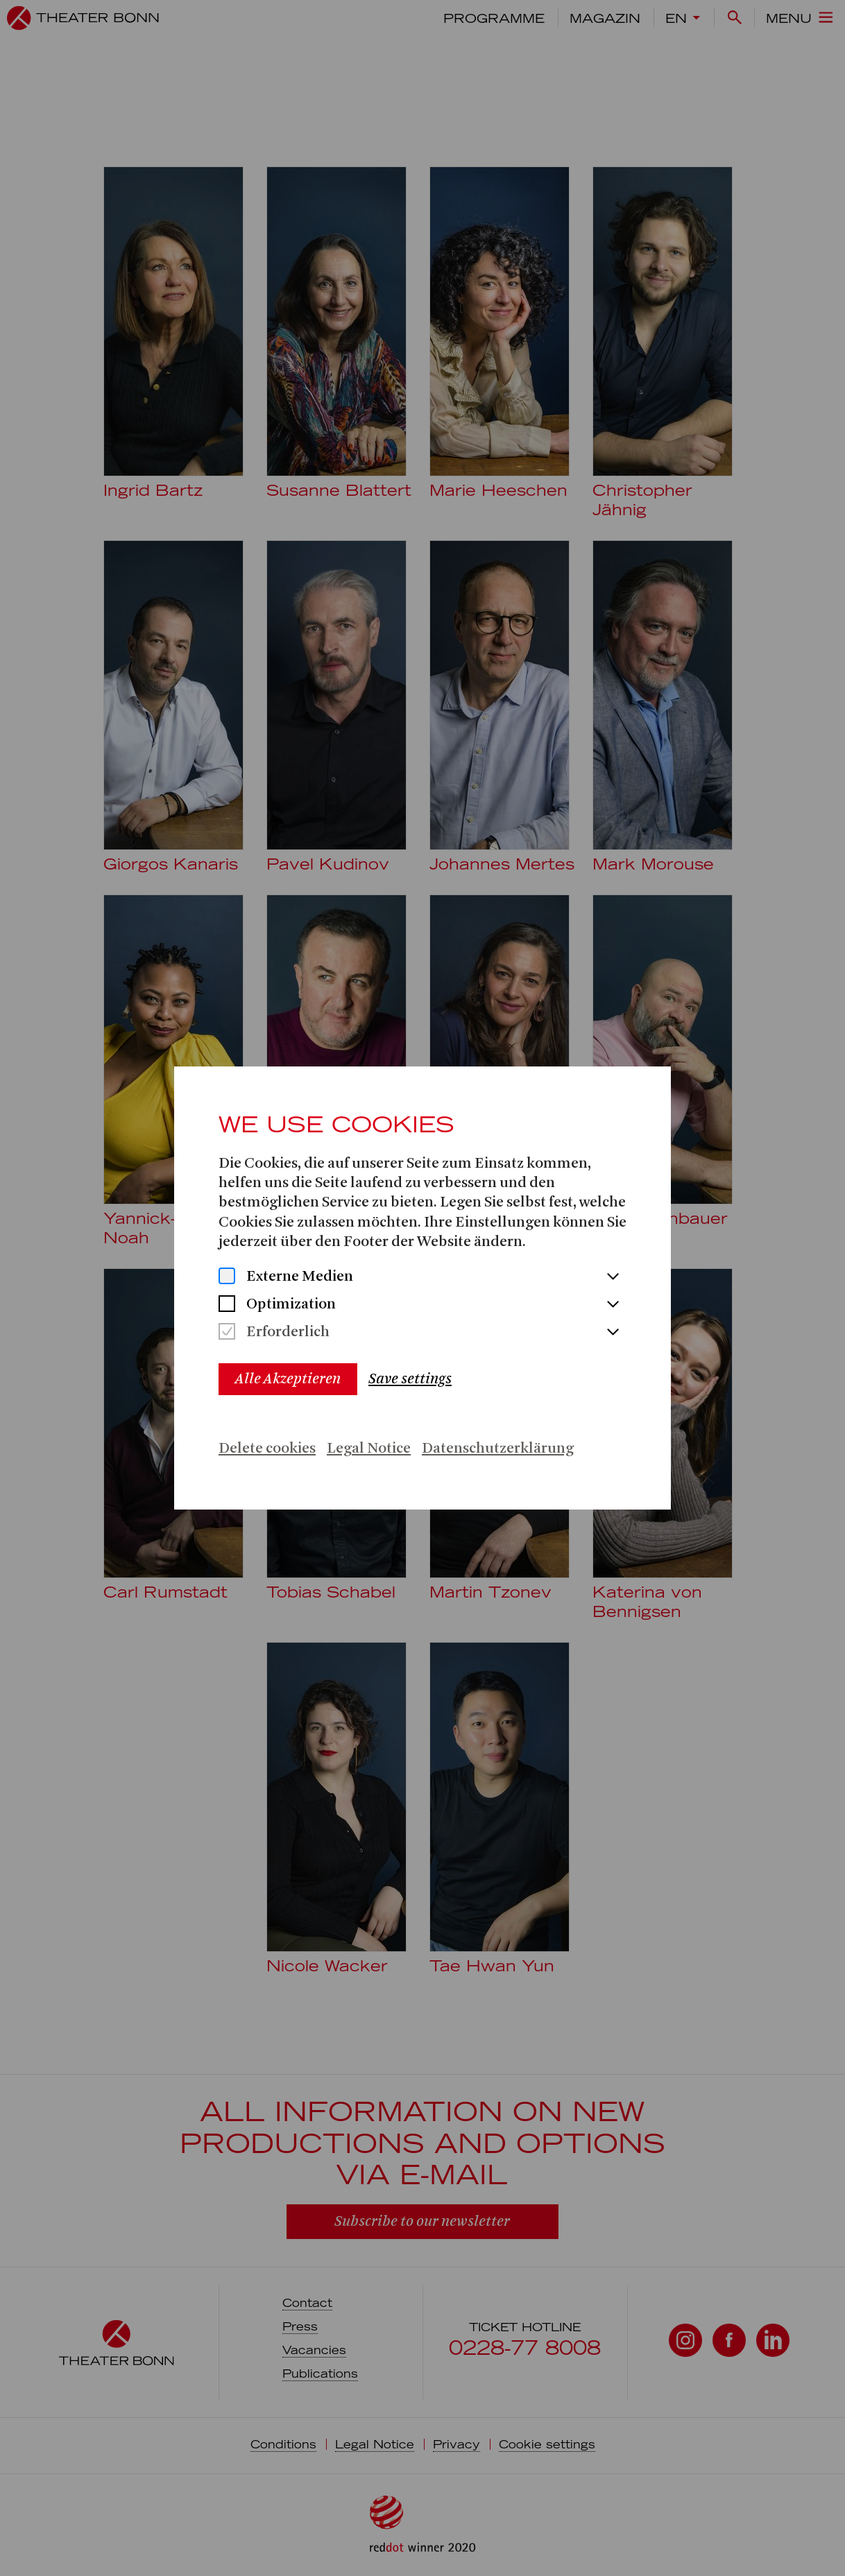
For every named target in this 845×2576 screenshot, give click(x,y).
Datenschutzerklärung (498, 1449)
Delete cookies (267, 1449)
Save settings (410, 1379)
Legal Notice (369, 1449)
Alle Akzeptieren (288, 1379)
